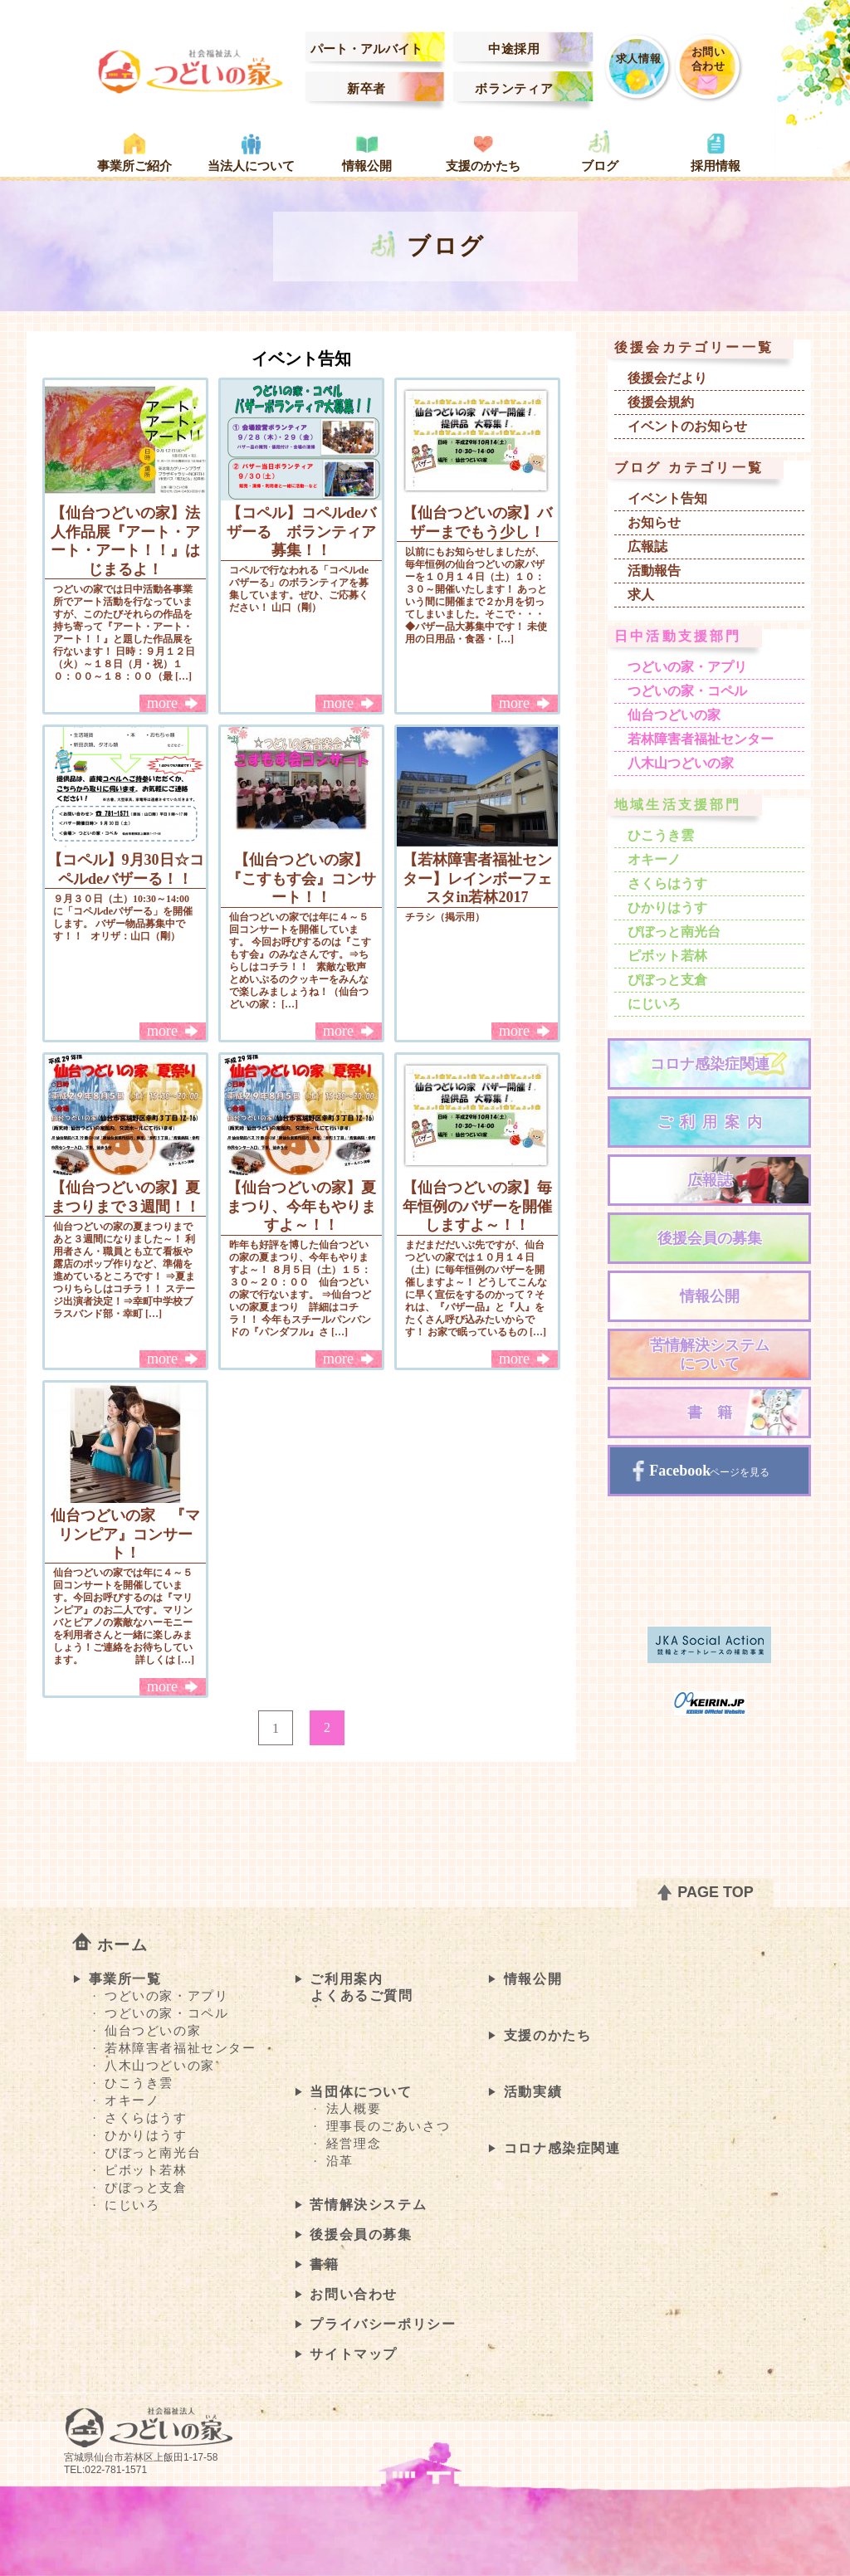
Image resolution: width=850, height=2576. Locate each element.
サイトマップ (354, 2354)
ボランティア (514, 88)
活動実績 (533, 2092)
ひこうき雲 (661, 835)
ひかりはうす (667, 907)
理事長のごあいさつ (388, 2126)
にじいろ (654, 1004)
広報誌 (647, 546)
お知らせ (654, 522)
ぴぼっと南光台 (674, 932)
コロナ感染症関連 (709, 1064)
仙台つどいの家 (674, 715)
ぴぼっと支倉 (667, 980)
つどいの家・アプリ (687, 667)
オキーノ (654, 859)
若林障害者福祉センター (701, 739)
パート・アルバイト (366, 49)
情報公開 (367, 166)
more (162, 703)
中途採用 (514, 49)
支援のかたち (483, 166)
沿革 (340, 2161)
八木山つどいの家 (681, 763)
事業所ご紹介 (134, 166)
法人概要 (353, 2108)
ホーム (123, 1945)
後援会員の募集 (709, 1238)
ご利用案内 (713, 1122)
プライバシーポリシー (383, 2324)
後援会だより (667, 378)
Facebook (682, 1470)
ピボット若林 (667, 956)
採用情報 (715, 166)
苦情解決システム (368, 2205)
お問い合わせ (708, 59)
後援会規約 (661, 402)
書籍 (717, 1412)
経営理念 (353, 2143)
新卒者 (366, 88)
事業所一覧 (125, 1979)
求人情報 (639, 58)
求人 (641, 595)
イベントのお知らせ (687, 426)
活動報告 (654, 571)
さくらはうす (667, 883)
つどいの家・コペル (687, 691)
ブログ (599, 166)
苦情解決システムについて (709, 1355)
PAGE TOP (713, 1892)
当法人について (251, 166)
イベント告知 (667, 498)
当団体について (361, 2092)
